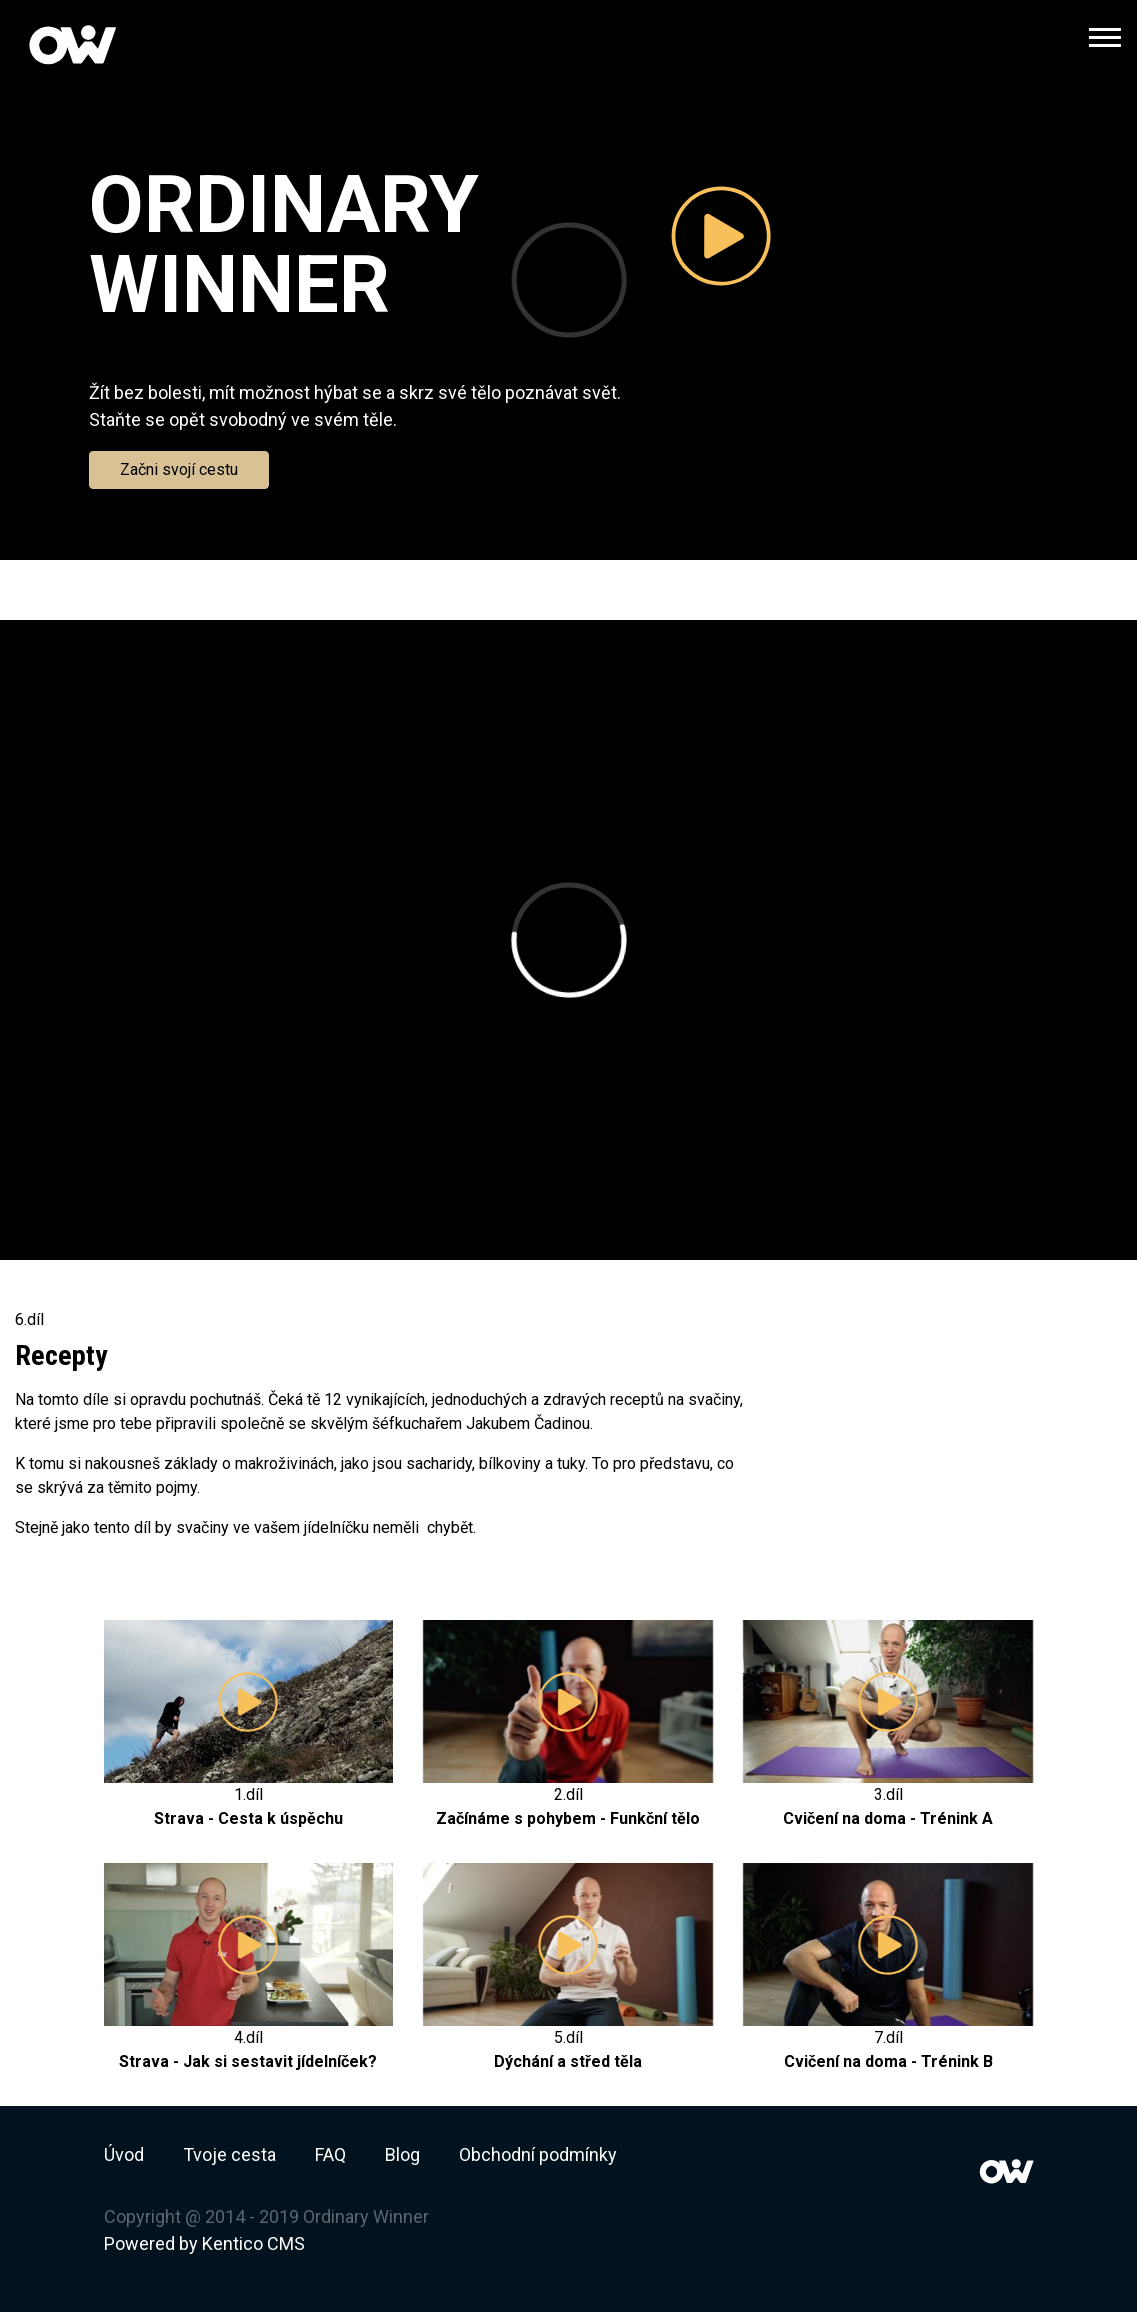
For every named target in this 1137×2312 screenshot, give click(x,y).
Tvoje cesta (229, 2154)
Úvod (124, 2154)
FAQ (330, 2154)
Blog (402, 2154)
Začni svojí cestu (179, 469)
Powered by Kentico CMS (204, 2243)
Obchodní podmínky (538, 2154)
